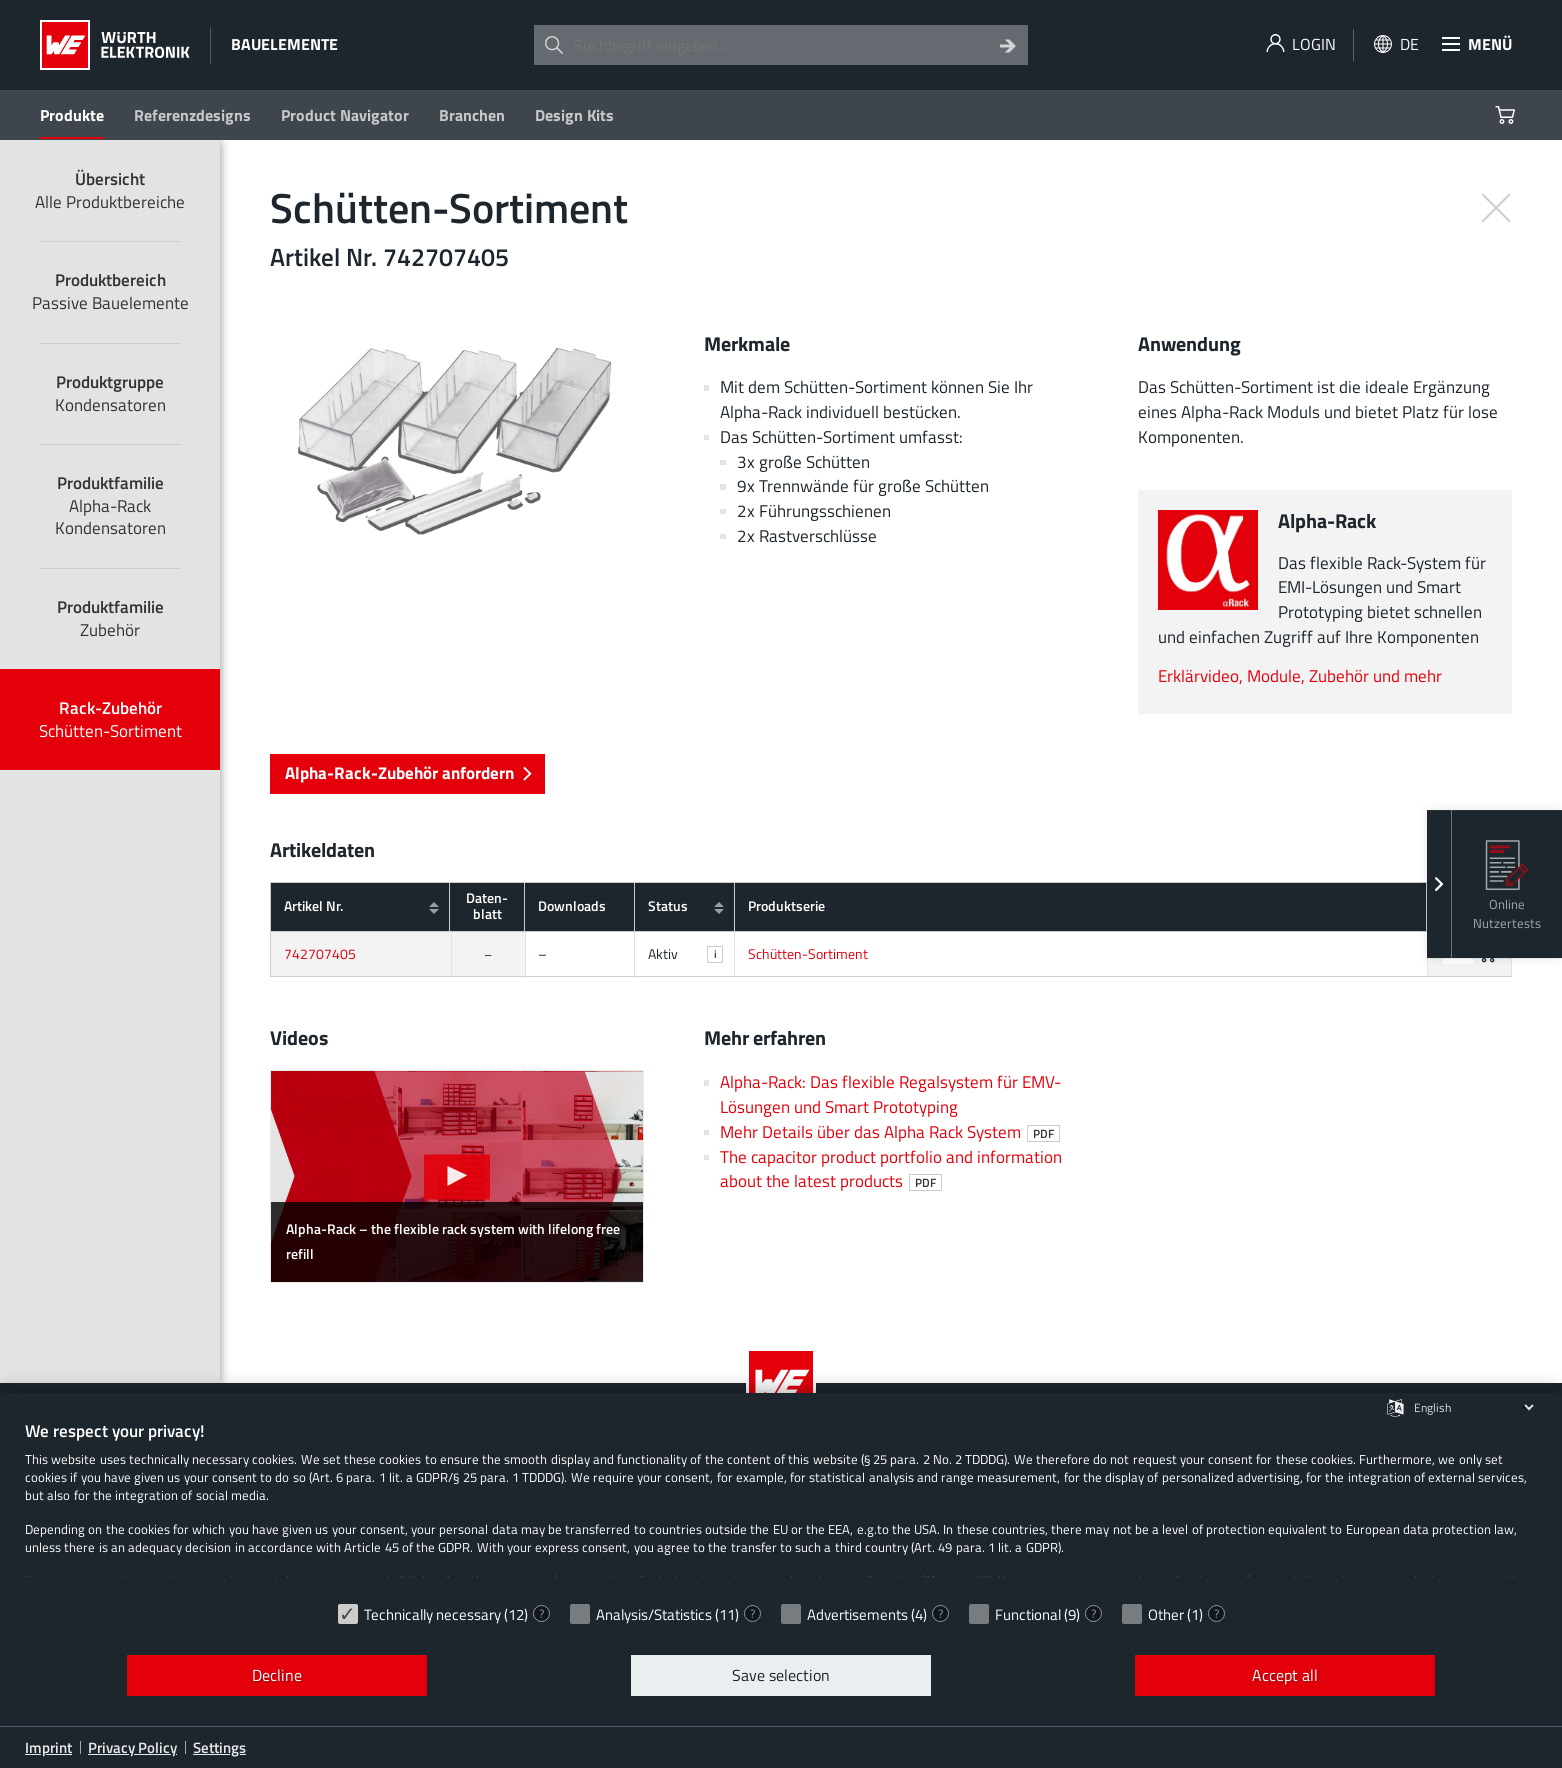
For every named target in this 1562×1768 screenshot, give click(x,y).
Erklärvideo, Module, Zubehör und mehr (1300, 675)
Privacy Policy (132, 1747)
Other (1166, 1614)
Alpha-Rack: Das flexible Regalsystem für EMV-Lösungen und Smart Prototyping (890, 1094)
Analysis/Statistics (654, 1614)
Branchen (472, 115)
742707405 (320, 954)
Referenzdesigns (192, 115)
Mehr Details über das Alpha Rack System (890, 1131)
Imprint (48, 1747)
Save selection (781, 1675)
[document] (781, 1506)
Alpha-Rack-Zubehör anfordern (408, 772)
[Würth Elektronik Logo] (115, 45)
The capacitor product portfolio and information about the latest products (891, 1169)
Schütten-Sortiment (808, 954)
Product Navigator (345, 115)
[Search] (1008, 45)
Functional (1028, 1614)
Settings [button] (219, 1747)
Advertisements (857, 1614)
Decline (277, 1675)
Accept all (1285, 1675)
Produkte (72, 115)
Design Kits (574, 115)
